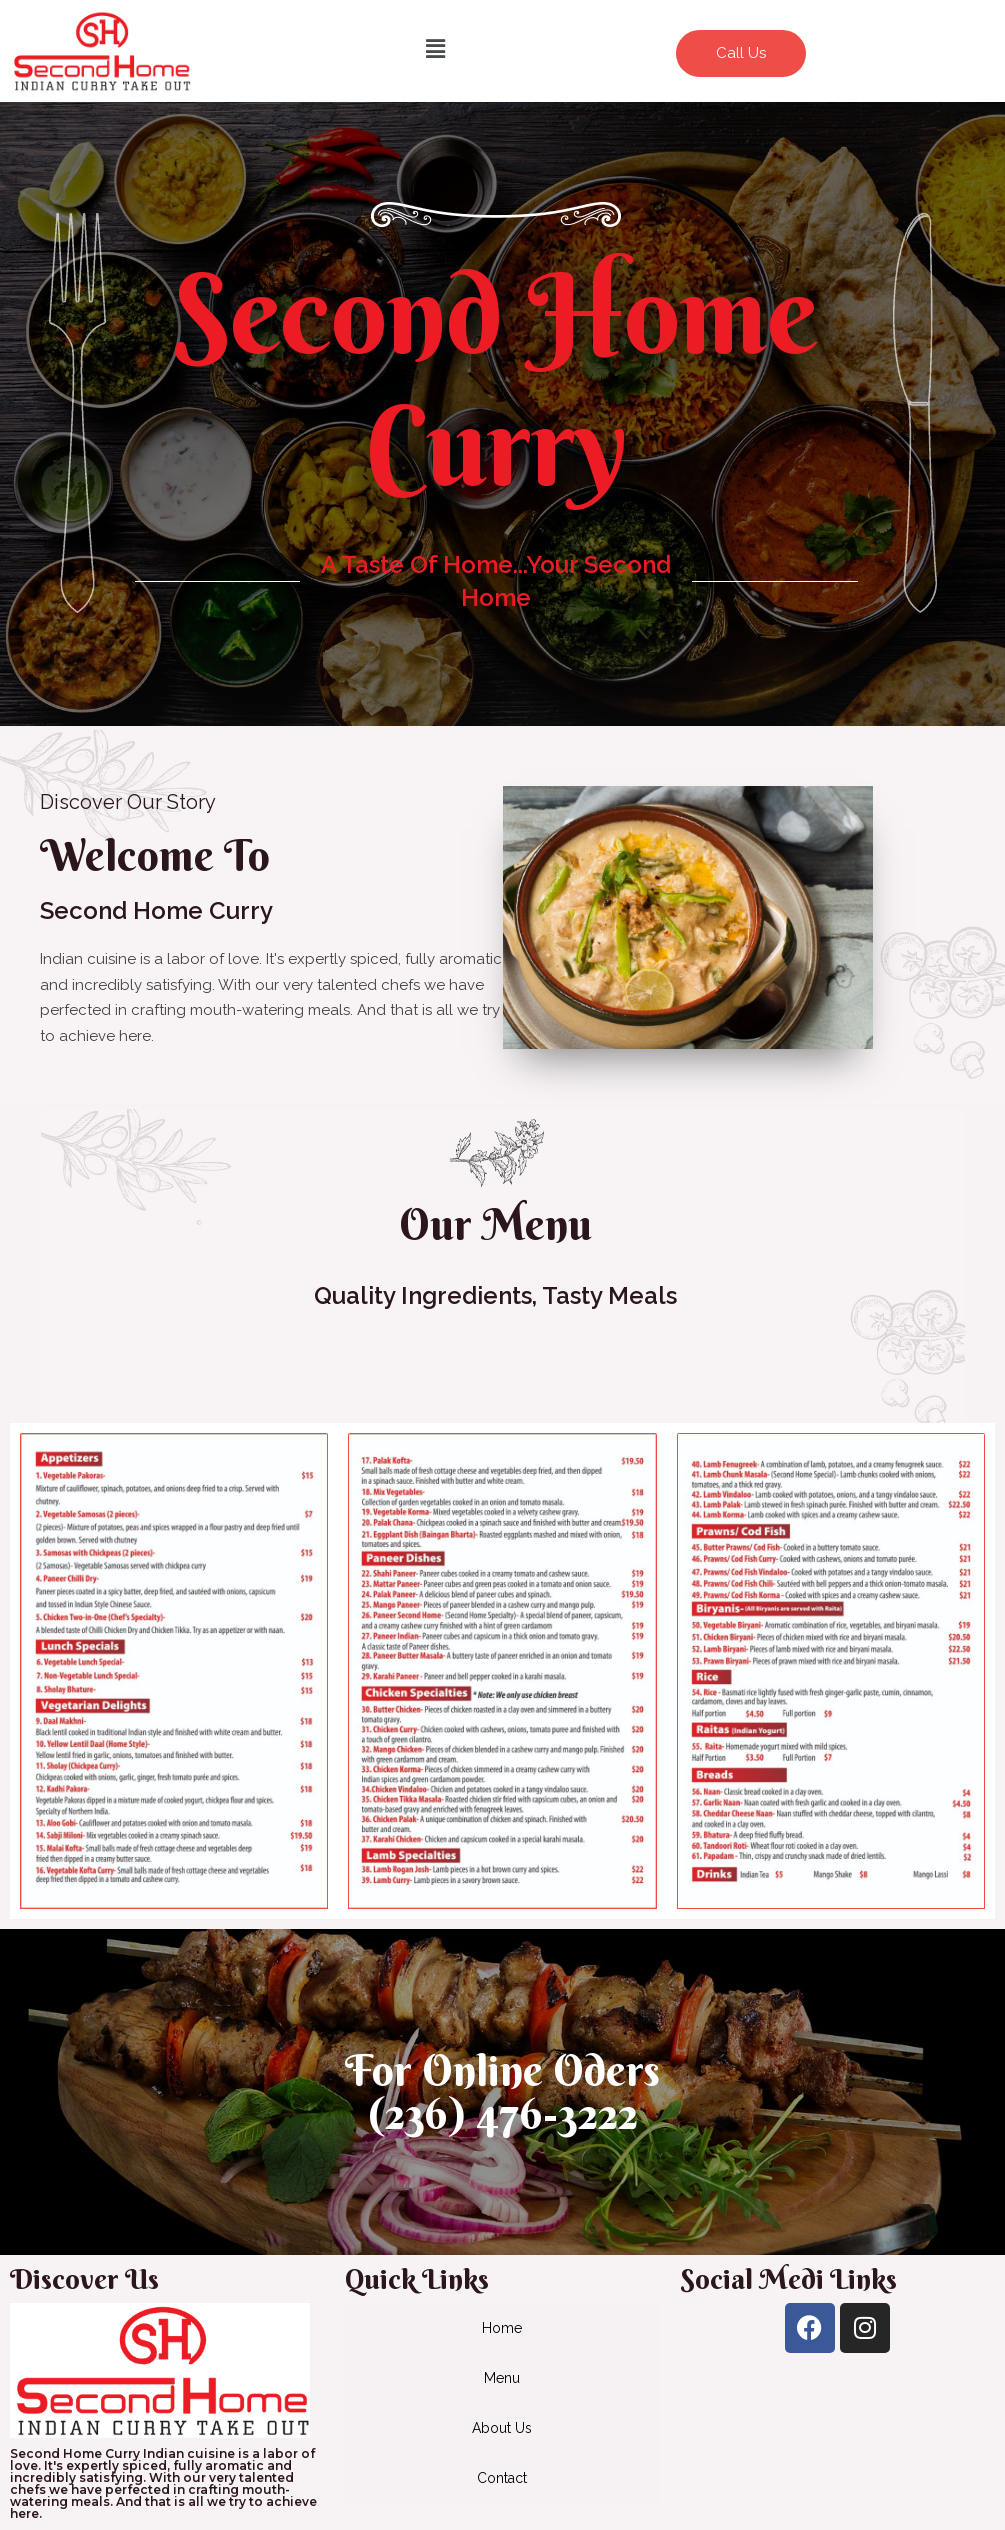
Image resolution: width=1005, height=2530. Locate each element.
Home (502, 2328)
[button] (436, 48)
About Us (502, 2428)
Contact (502, 2478)
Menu (502, 2378)
